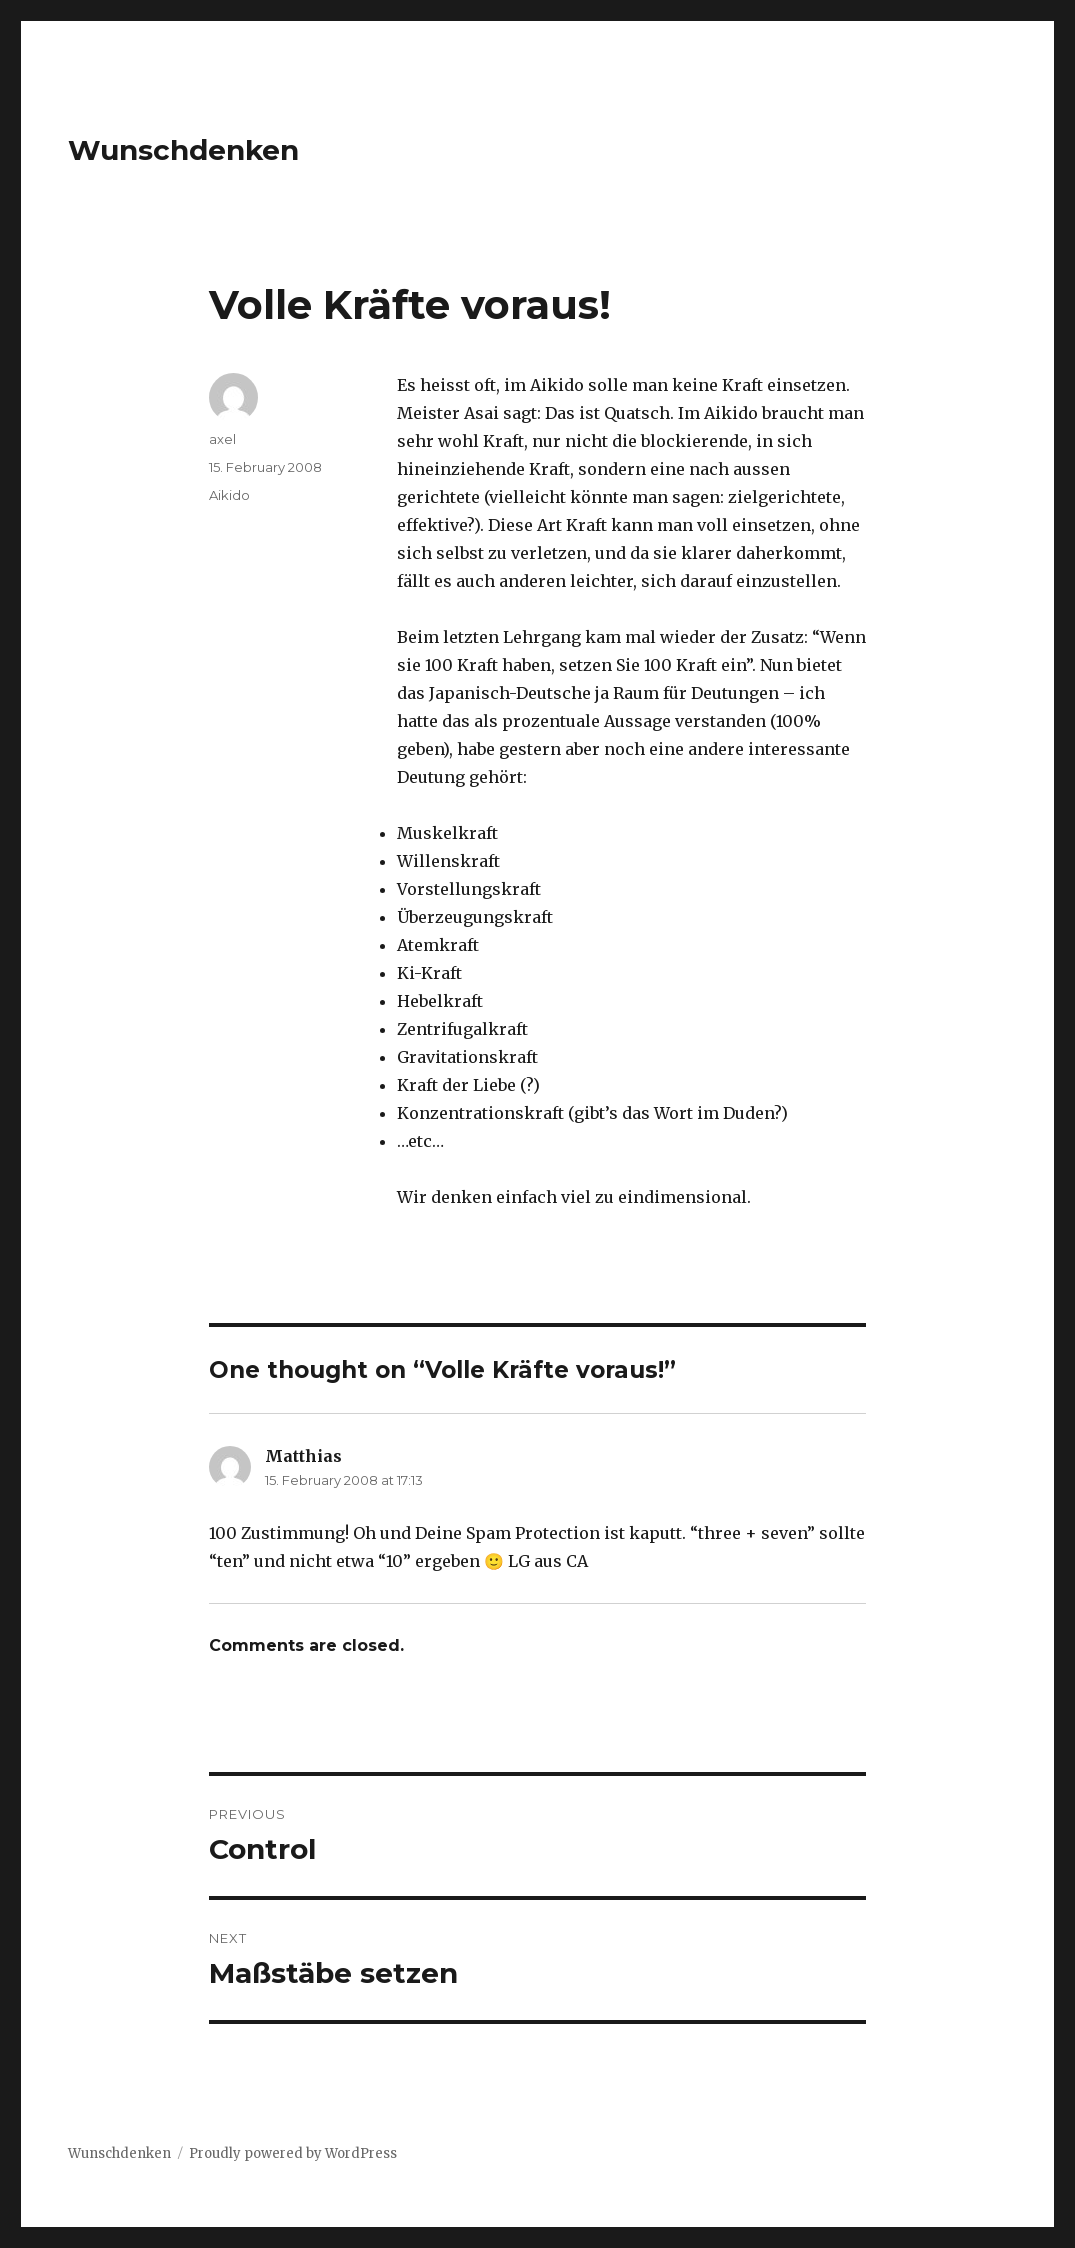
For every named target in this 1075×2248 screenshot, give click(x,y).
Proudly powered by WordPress (293, 2153)
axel (222, 439)
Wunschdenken (183, 150)
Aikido (229, 495)
